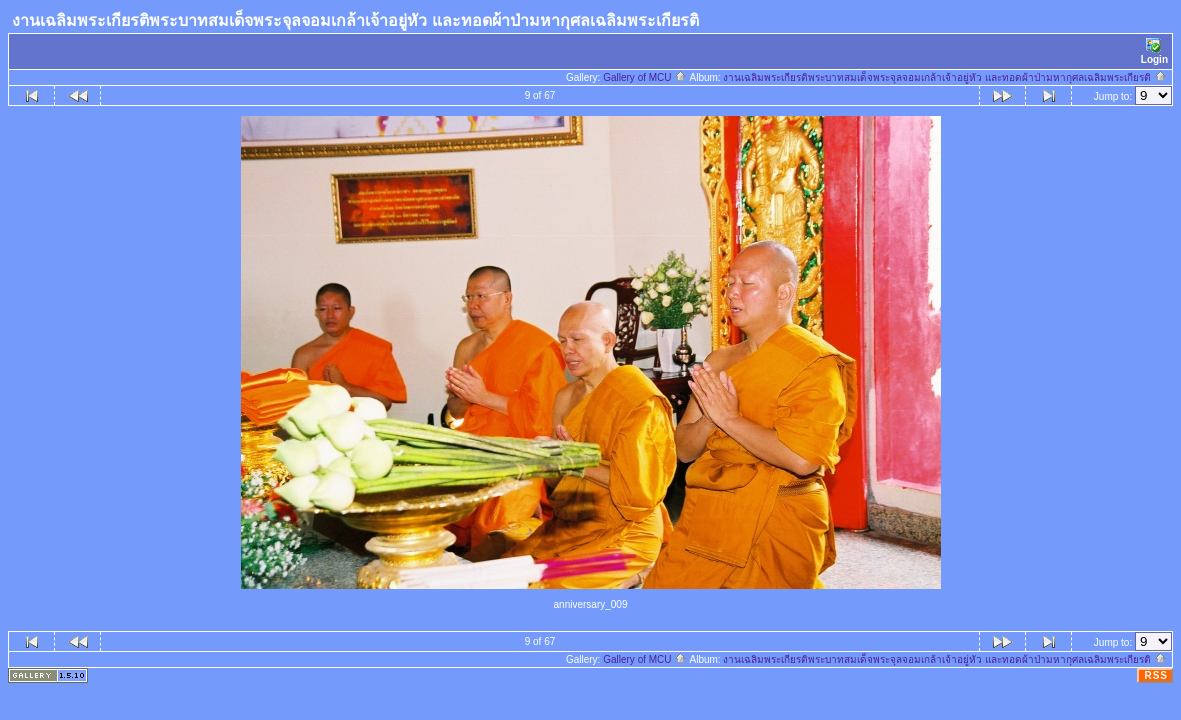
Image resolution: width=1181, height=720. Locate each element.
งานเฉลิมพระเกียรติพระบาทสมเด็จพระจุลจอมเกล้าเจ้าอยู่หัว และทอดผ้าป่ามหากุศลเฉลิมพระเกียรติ (945, 77)
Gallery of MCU (645, 77)
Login (1154, 51)
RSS (1156, 675)
